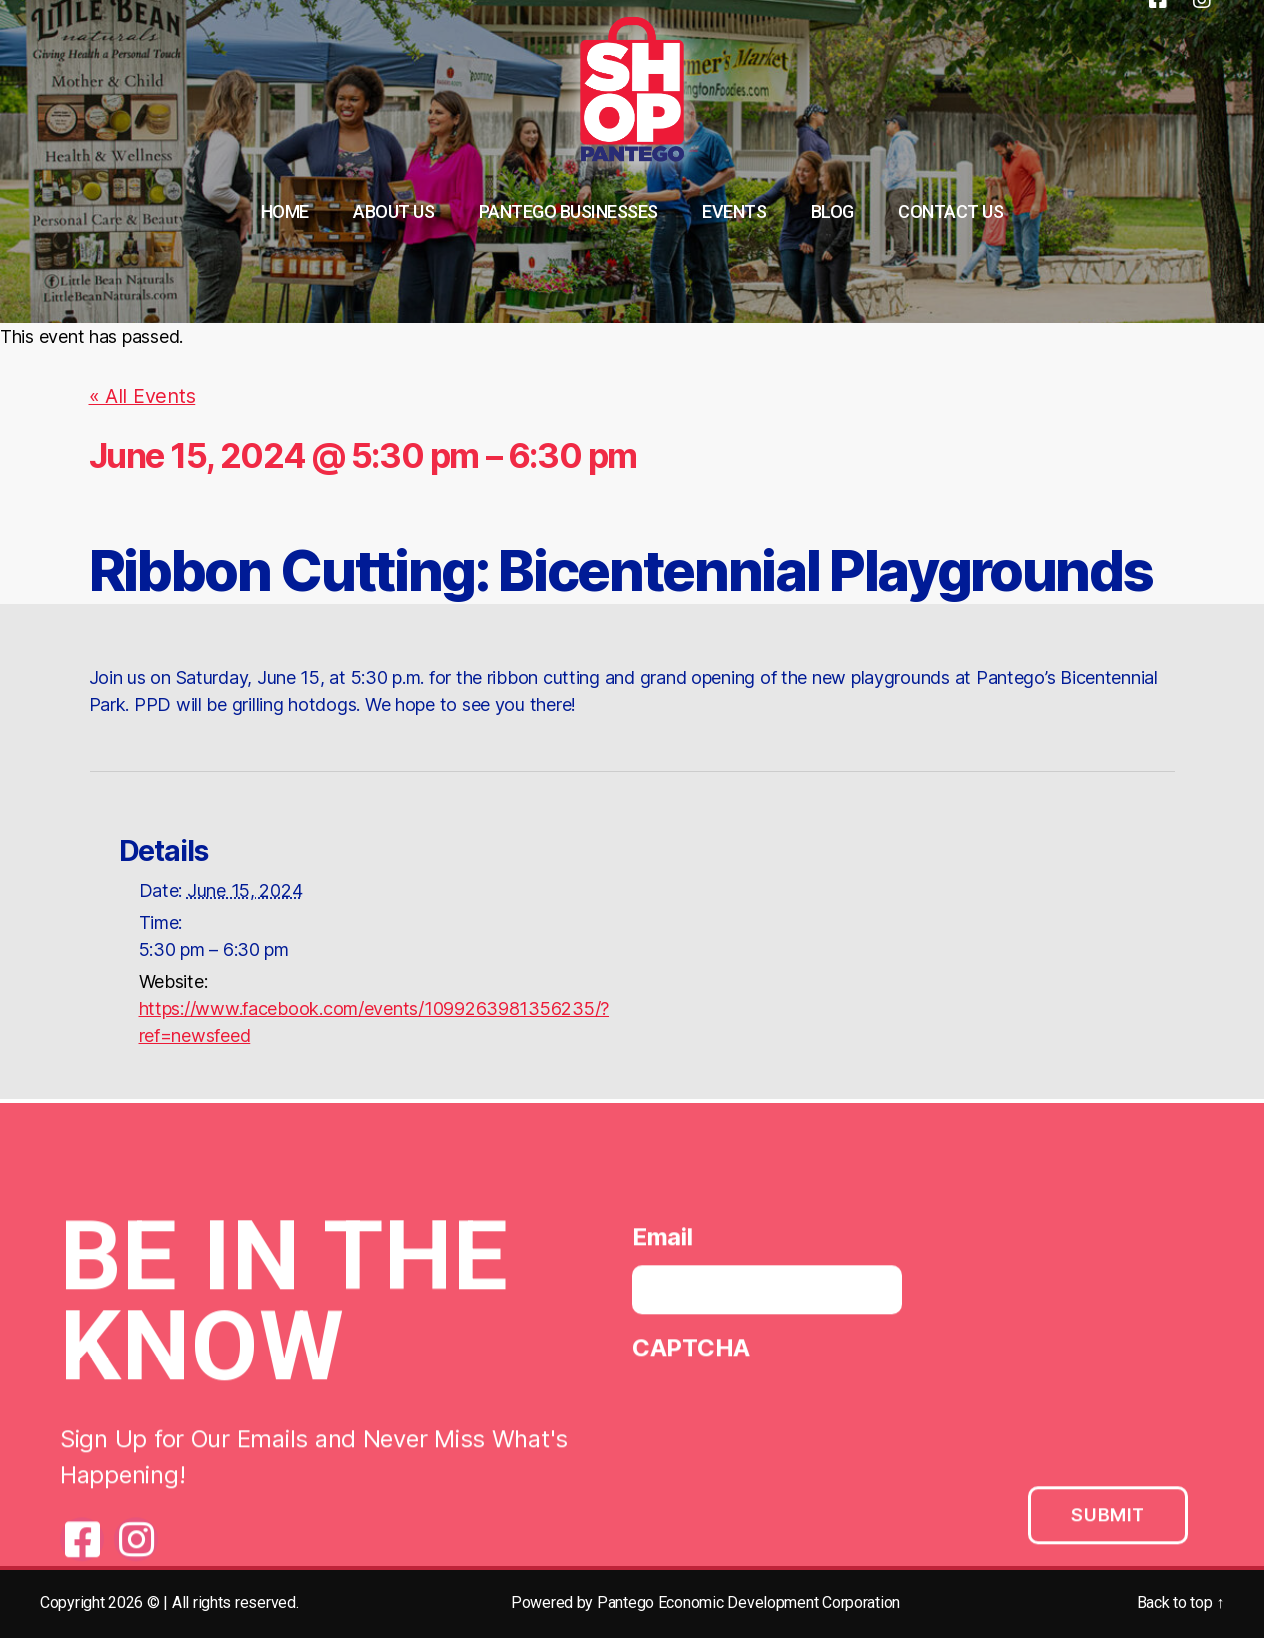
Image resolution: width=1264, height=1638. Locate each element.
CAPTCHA (691, 1350)
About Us (393, 211)
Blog (832, 211)
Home (285, 211)
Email (662, 1239)
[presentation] (784, 1418)
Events (734, 211)
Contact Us (950, 211)
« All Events (136, 395)
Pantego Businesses (568, 211)
